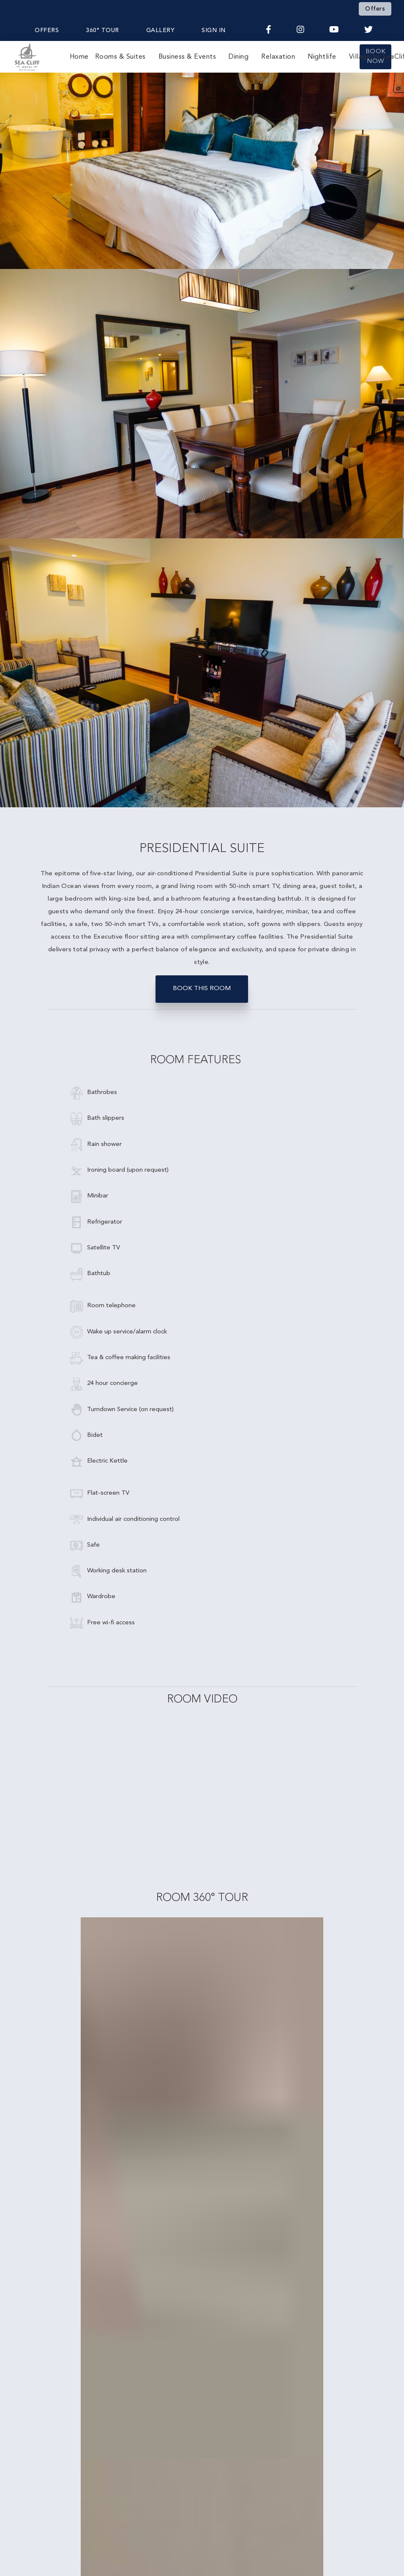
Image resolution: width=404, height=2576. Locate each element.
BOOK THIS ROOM (202, 988)
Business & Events (187, 57)
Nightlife (322, 57)
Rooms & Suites (120, 57)
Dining (238, 57)
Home (79, 57)
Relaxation (278, 57)
